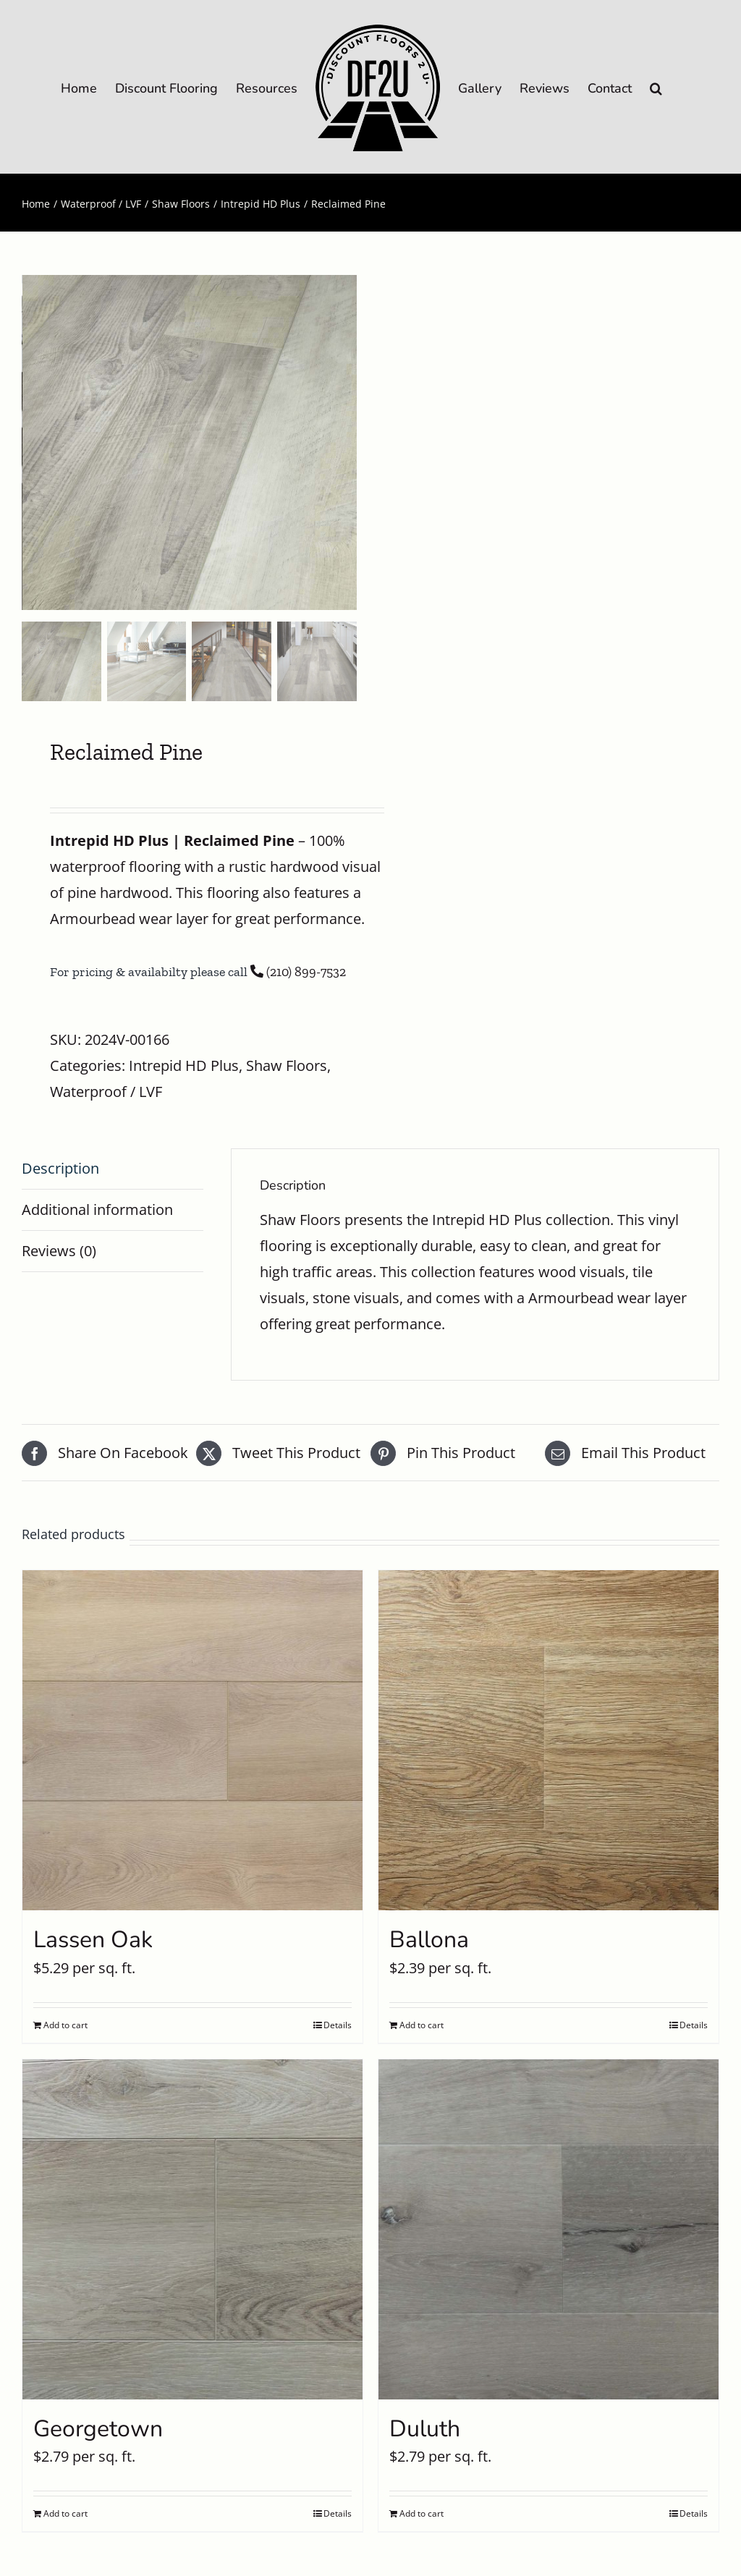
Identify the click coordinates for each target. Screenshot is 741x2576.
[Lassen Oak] (192, 1740)
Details (337, 2025)
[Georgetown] (192, 2229)
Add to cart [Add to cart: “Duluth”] (421, 2513)
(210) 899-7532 (298, 972)
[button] (656, 87)
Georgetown (98, 2428)
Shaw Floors (286, 1065)
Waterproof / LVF (106, 1091)
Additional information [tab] (97, 1209)
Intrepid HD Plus (184, 1065)
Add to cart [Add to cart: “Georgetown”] (65, 2513)
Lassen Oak (93, 1939)
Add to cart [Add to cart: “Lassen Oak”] (65, 2025)
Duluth (424, 2428)
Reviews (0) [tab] (59, 1251)
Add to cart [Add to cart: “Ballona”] (421, 2025)
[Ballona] (548, 1740)
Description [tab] (60, 1168)
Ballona (429, 1939)
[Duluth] (548, 2229)
